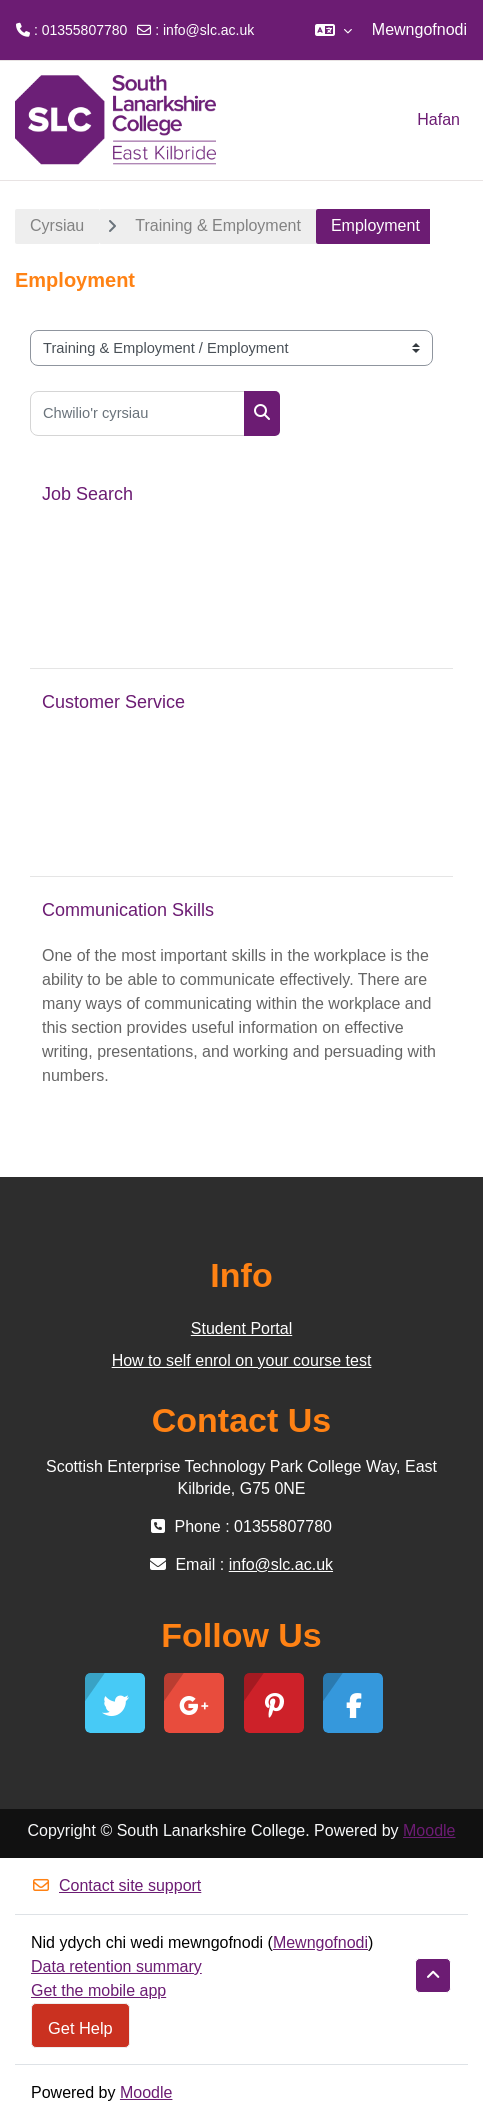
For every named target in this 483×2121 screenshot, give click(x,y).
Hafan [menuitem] (438, 119)
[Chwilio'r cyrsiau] (137, 413)
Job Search (87, 494)
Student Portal (241, 1328)
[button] (333, 30)
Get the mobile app (98, 1990)
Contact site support (116, 1885)
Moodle (429, 1830)
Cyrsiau (57, 225)
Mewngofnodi (419, 29)
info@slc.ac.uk (208, 30)
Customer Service (113, 702)
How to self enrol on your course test (242, 1360)
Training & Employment (218, 225)
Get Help (80, 2028)
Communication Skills (128, 910)
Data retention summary (116, 1966)
